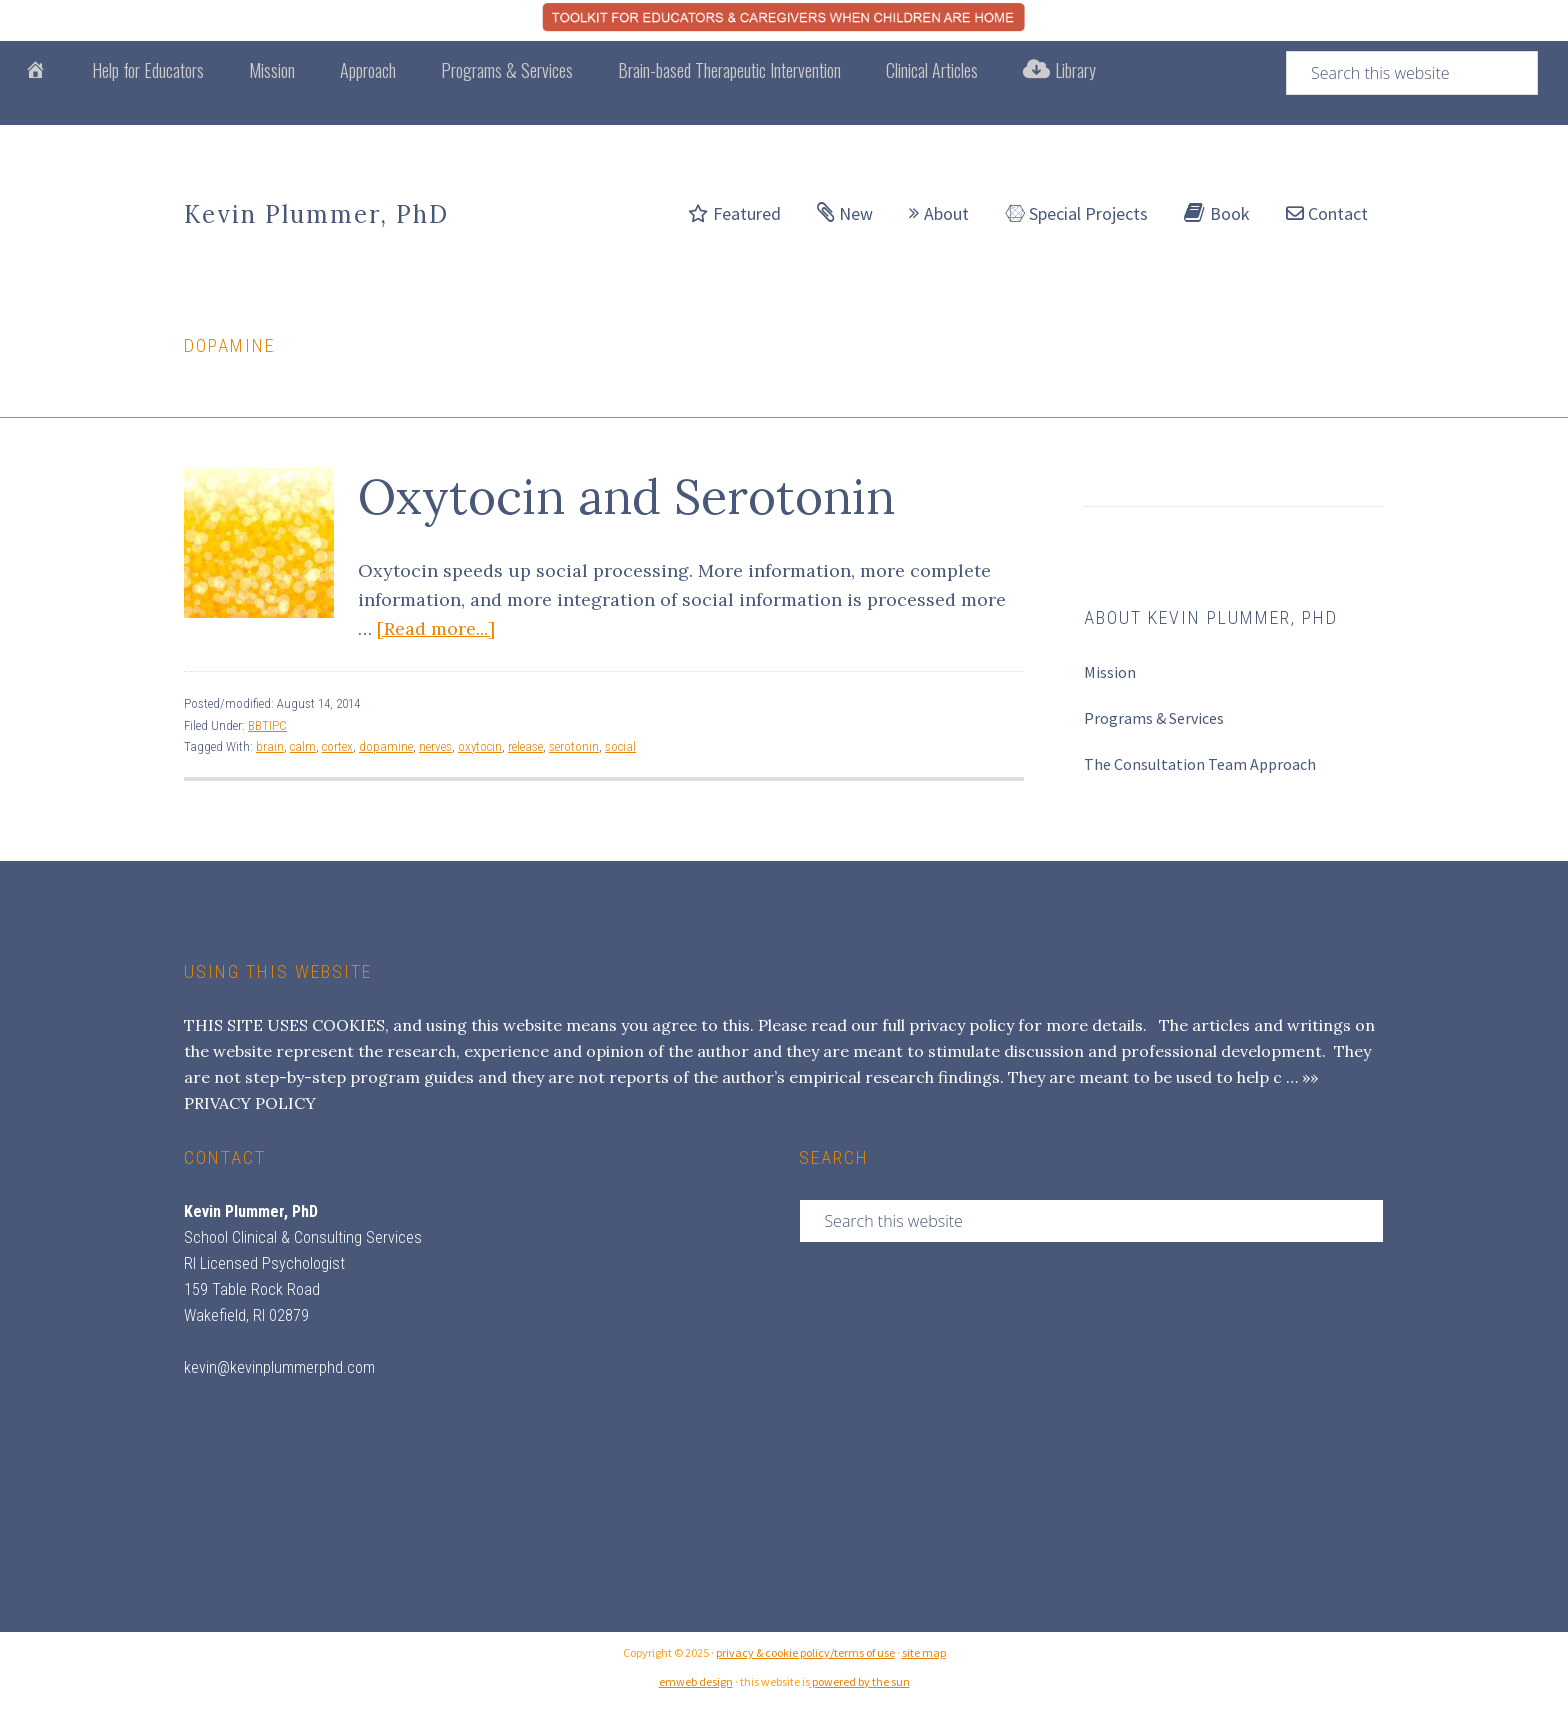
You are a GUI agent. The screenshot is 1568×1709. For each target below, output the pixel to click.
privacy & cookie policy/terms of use (805, 1652)
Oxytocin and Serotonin (626, 496)
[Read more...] (436, 628)
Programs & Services (1154, 718)
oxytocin (480, 746)
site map (924, 1652)
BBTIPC (267, 725)
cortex (337, 746)
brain (270, 746)
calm (303, 746)
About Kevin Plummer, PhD (1211, 617)
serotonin (574, 746)
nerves (435, 746)
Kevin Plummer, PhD (316, 214)
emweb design (696, 1681)
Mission (1110, 672)
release (525, 746)
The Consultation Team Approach (1200, 764)
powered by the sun (860, 1681)
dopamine (386, 746)
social (620, 746)
